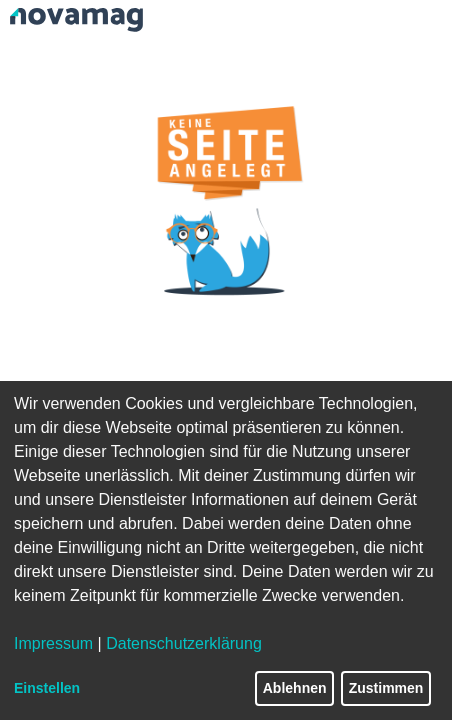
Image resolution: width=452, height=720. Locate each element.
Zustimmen (386, 688)
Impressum (53, 643)
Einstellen (47, 688)
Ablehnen (295, 688)
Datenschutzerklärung (184, 643)
